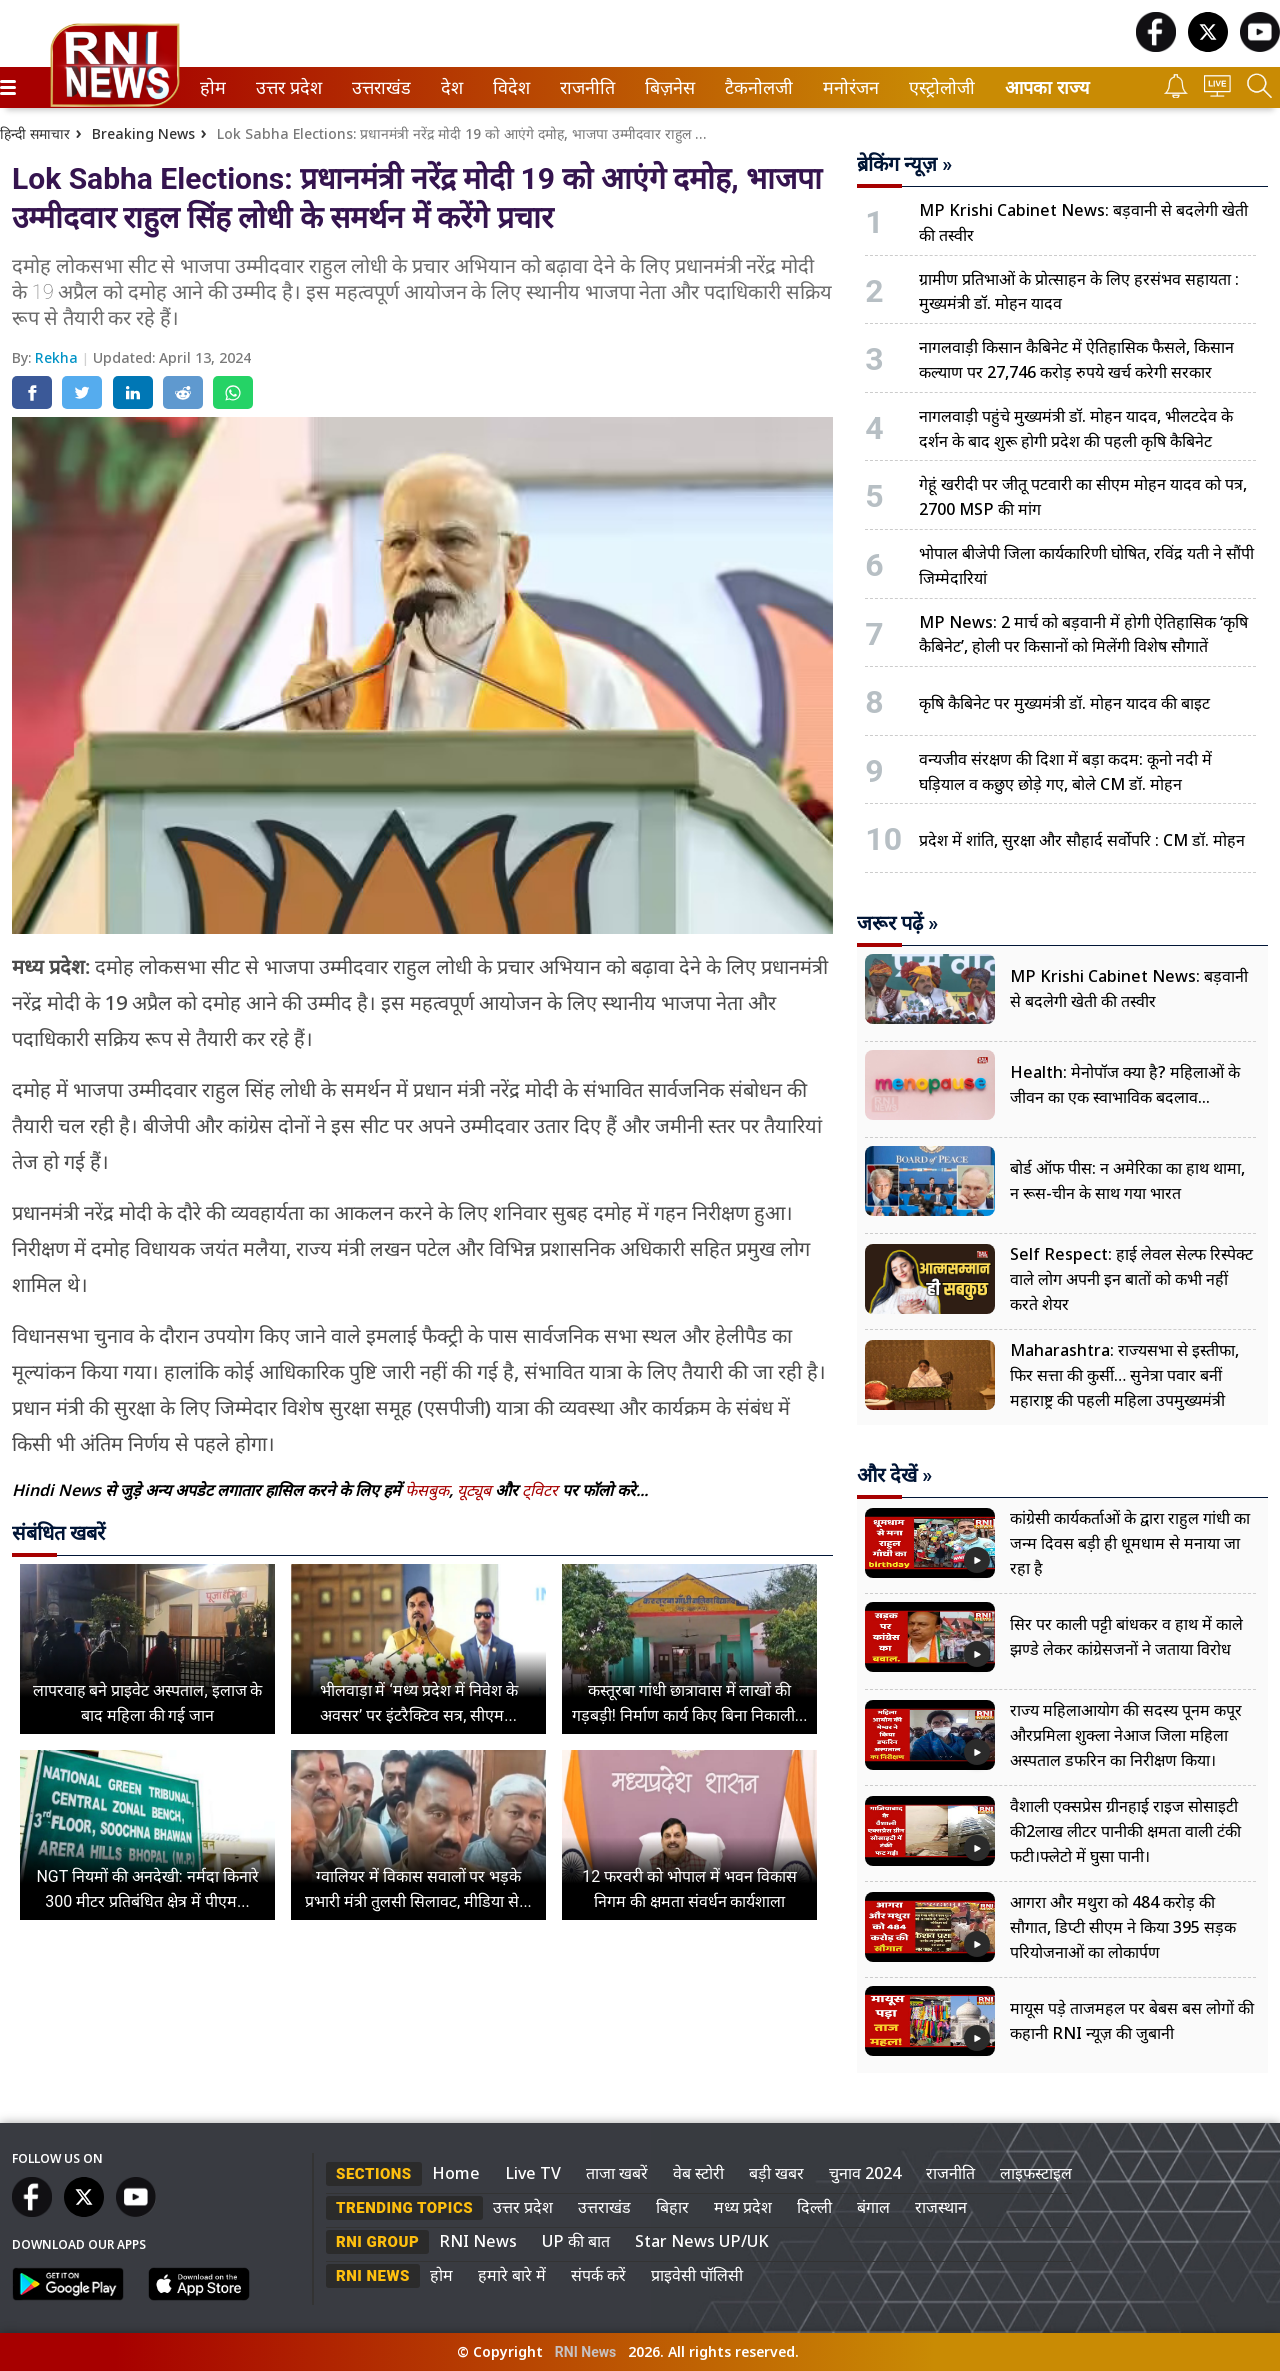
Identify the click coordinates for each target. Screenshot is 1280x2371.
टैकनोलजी (755, 87)
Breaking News (143, 133)
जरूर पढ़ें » (897, 923)
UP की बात (576, 2241)
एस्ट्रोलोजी (938, 87)
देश (450, 87)
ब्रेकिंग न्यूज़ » (904, 164)
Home (456, 2173)
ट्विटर (540, 1490)
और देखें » (894, 1475)
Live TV (533, 2173)
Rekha (58, 357)
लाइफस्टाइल (1036, 2173)
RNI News (478, 2241)
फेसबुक (427, 1490)
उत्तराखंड (378, 87)
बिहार (672, 2207)
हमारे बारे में (512, 2275)
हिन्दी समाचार (35, 133)
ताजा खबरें (617, 2173)
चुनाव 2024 (865, 2173)
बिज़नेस (667, 87)
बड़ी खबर (776, 2173)
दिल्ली (814, 2207)
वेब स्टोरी (698, 2173)
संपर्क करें (598, 2275)
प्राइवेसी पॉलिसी (697, 2275)
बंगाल (873, 2207)
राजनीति (584, 87)
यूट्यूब (476, 1490)
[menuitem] (213, 87)
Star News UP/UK (702, 2241)
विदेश (509, 87)
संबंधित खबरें (58, 1533)
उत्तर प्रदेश (285, 87)
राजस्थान (941, 2207)
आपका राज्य (1047, 87)
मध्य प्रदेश (743, 2207)
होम (211, 87)
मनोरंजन (847, 87)
